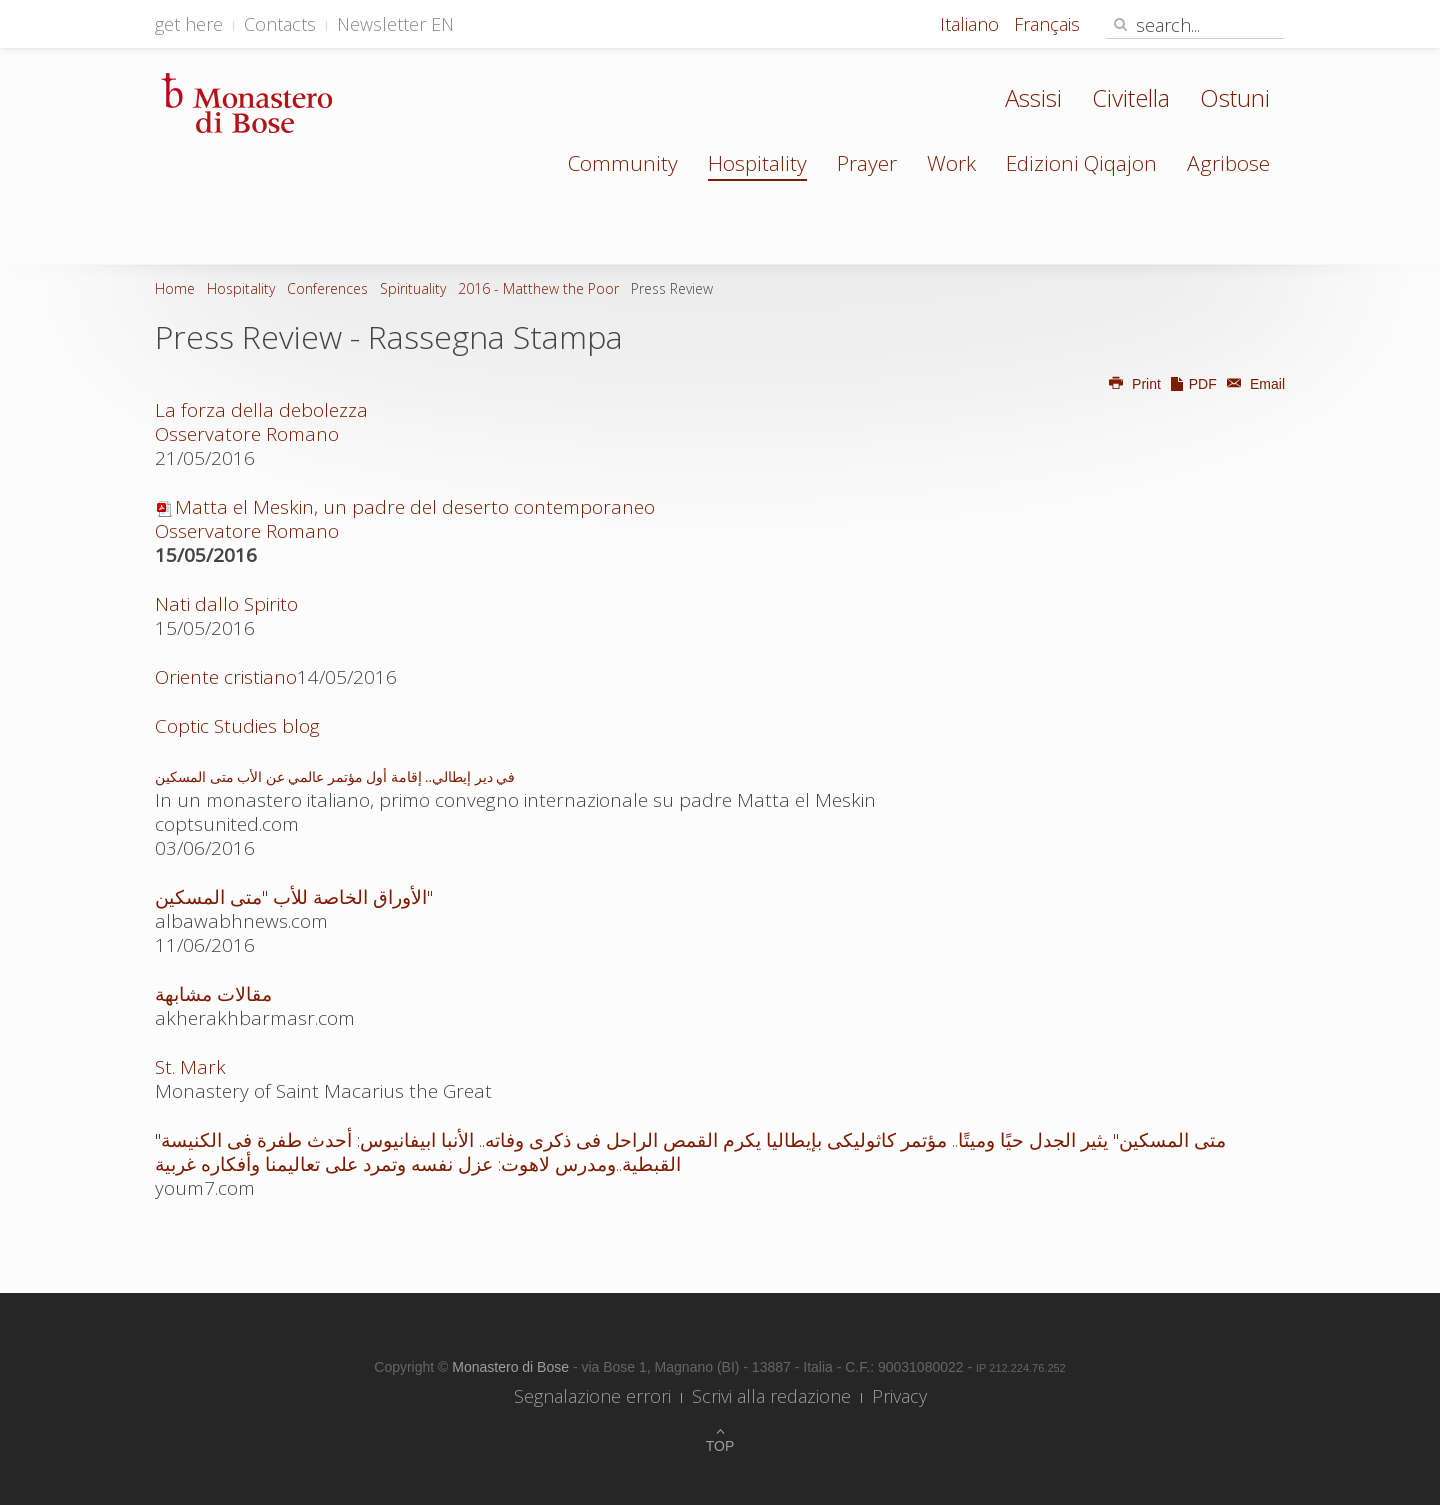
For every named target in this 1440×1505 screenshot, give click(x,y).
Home (175, 288)
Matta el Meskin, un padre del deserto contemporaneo (405, 519)
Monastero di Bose (512, 1367)
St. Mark (190, 1067)
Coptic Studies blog (237, 726)
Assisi (1033, 97)
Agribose (1228, 163)
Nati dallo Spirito (226, 604)
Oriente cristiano (226, 677)
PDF (1193, 384)
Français (1047, 24)
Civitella (1131, 97)
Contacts (280, 24)
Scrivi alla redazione (771, 1396)
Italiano (972, 24)
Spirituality (413, 288)
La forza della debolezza (261, 410)
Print (1134, 384)
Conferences (327, 288)
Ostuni (1235, 97)
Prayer (867, 163)
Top (720, 1446)
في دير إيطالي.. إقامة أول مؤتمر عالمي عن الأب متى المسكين (335, 777)
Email (1253, 384)
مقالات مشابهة (213, 994)
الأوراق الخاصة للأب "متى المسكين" (294, 897)
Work (951, 163)
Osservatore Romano (247, 434)
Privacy (899, 1396)
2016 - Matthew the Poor (538, 288)
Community (623, 163)
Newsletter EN (395, 24)
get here (189, 24)
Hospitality (757, 163)
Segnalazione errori (592, 1396)
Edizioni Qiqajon (1081, 163)
